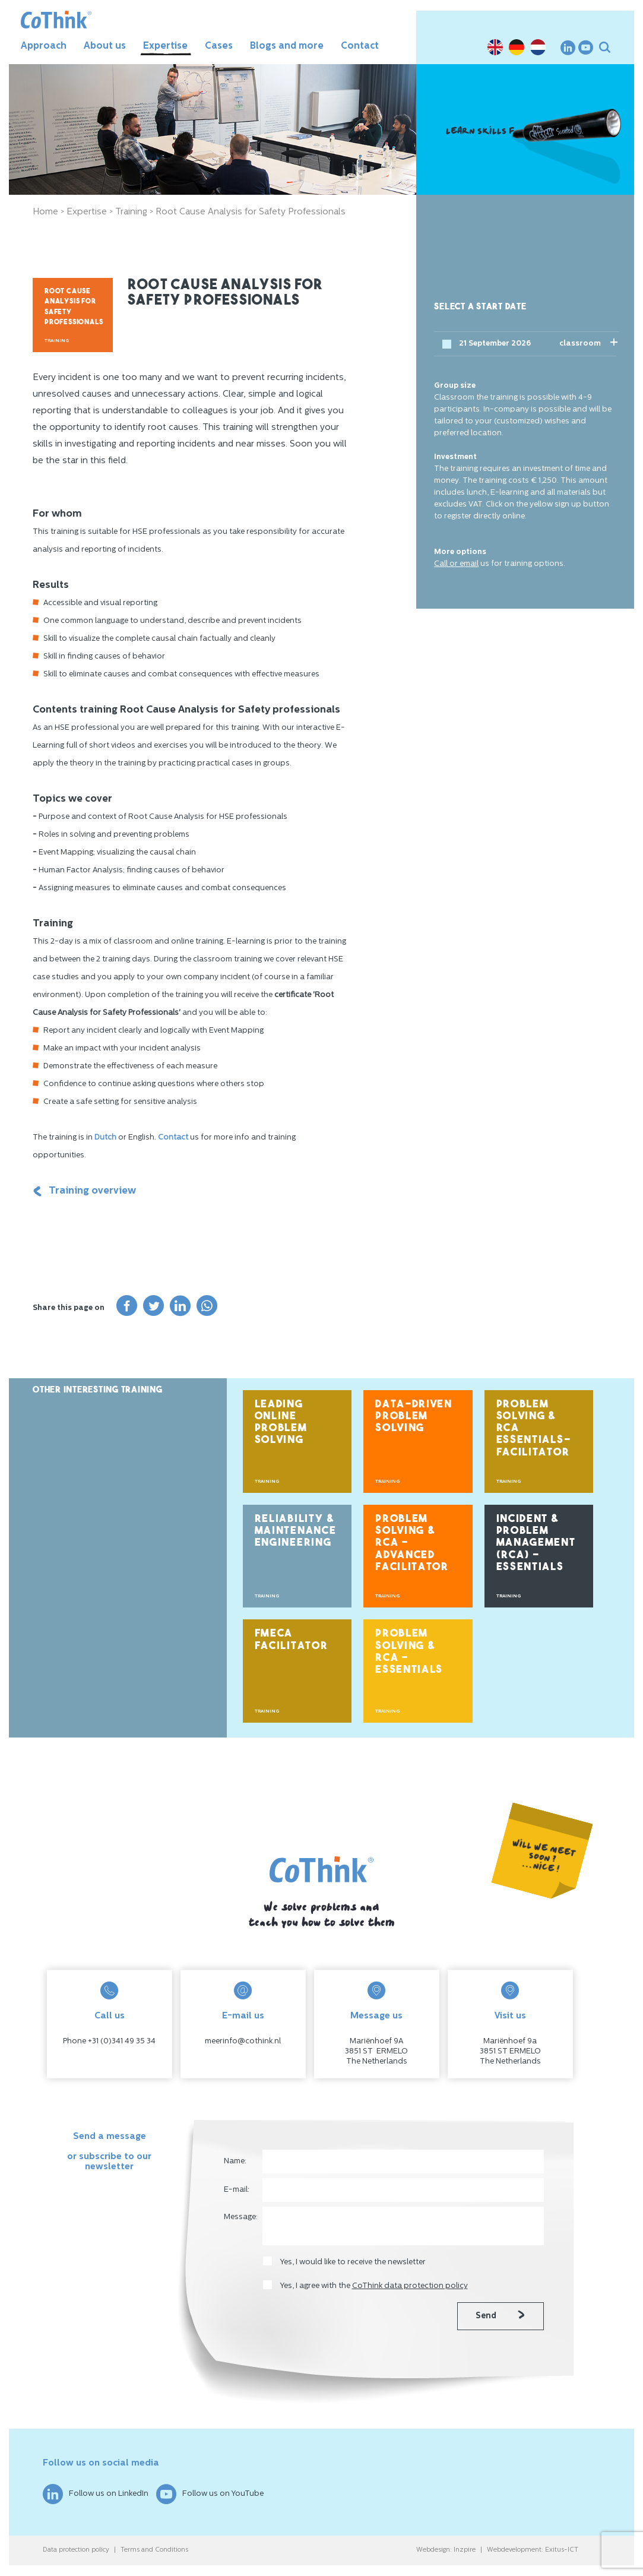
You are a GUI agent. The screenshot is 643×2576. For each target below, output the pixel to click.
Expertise (165, 46)
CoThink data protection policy (410, 2286)
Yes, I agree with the (374, 2286)
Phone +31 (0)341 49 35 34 (109, 2041)
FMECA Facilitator (291, 1639)
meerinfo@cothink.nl (243, 2041)
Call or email (456, 564)
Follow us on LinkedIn (95, 2494)
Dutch (105, 1137)
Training (131, 212)
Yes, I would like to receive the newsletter (353, 2262)
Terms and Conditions (154, 2550)
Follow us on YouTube (210, 2494)
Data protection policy (76, 2550)
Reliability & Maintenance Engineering (296, 1531)
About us (105, 46)
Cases (219, 46)
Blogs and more (287, 46)
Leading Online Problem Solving (281, 1423)
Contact (360, 46)
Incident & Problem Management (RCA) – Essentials (536, 1543)
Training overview (84, 1191)
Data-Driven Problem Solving (413, 1417)
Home (45, 212)
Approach (43, 46)
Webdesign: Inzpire (446, 2550)
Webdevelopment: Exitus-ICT (532, 2550)
